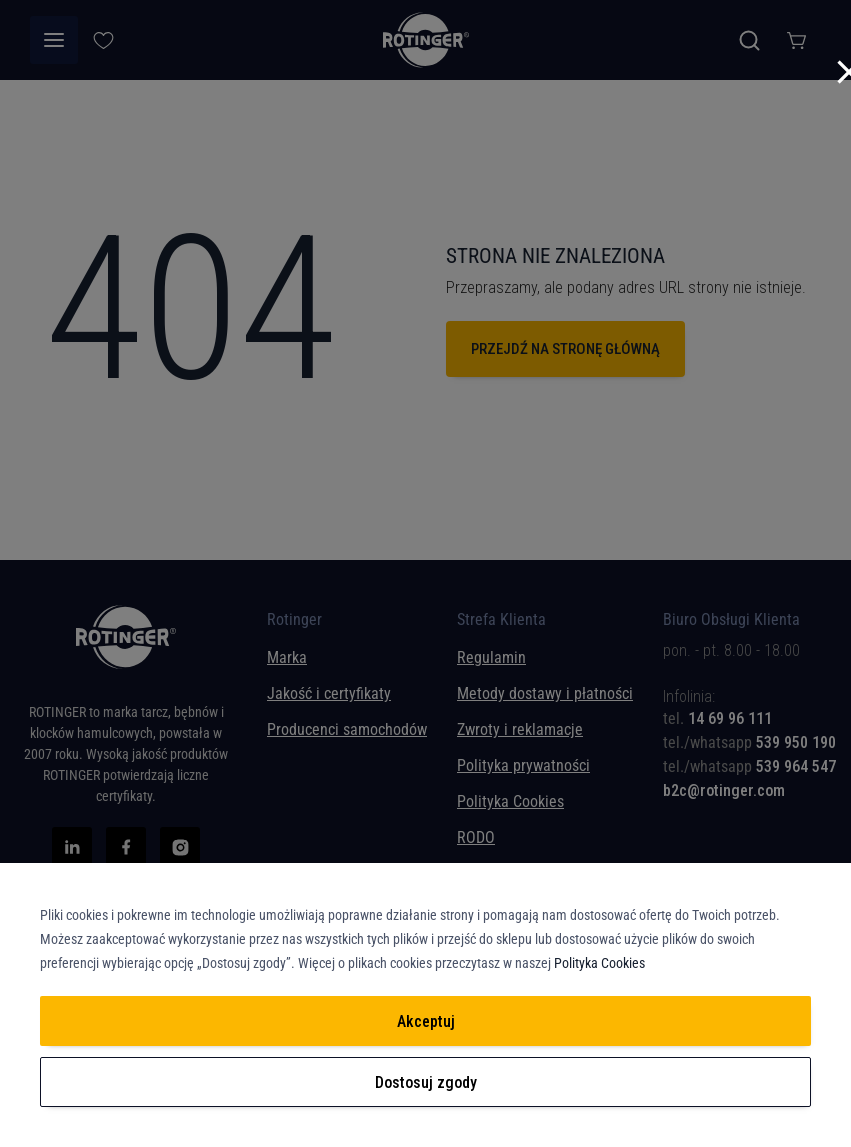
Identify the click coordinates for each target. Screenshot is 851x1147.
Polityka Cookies (599, 963)
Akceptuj (426, 1021)
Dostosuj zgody (426, 1082)
